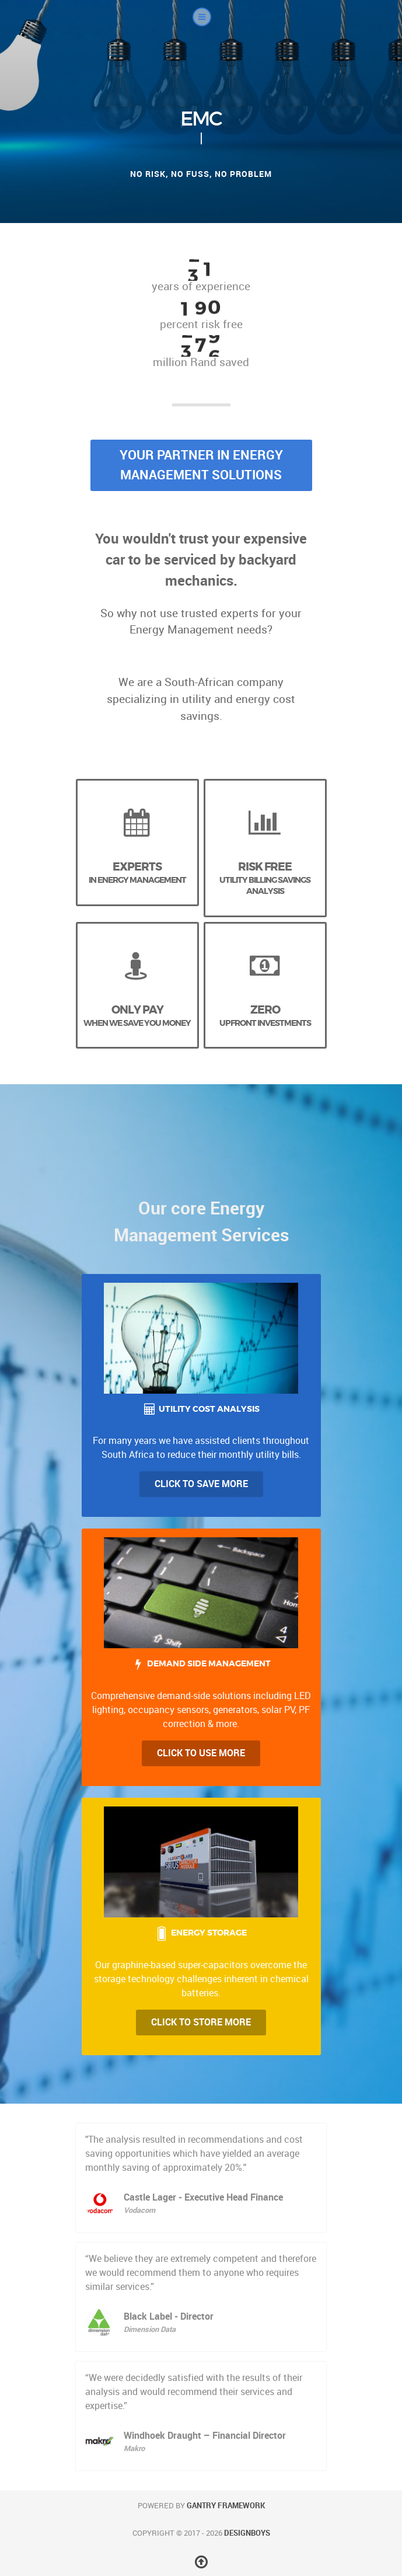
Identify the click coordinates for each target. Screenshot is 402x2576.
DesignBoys (247, 2533)
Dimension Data (150, 2329)
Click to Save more (201, 1483)
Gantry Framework (226, 2505)
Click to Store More (201, 2022)
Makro (134, 2448)
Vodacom (139, 2210)
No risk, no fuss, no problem (201, 174)
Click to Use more (201, 1753)
